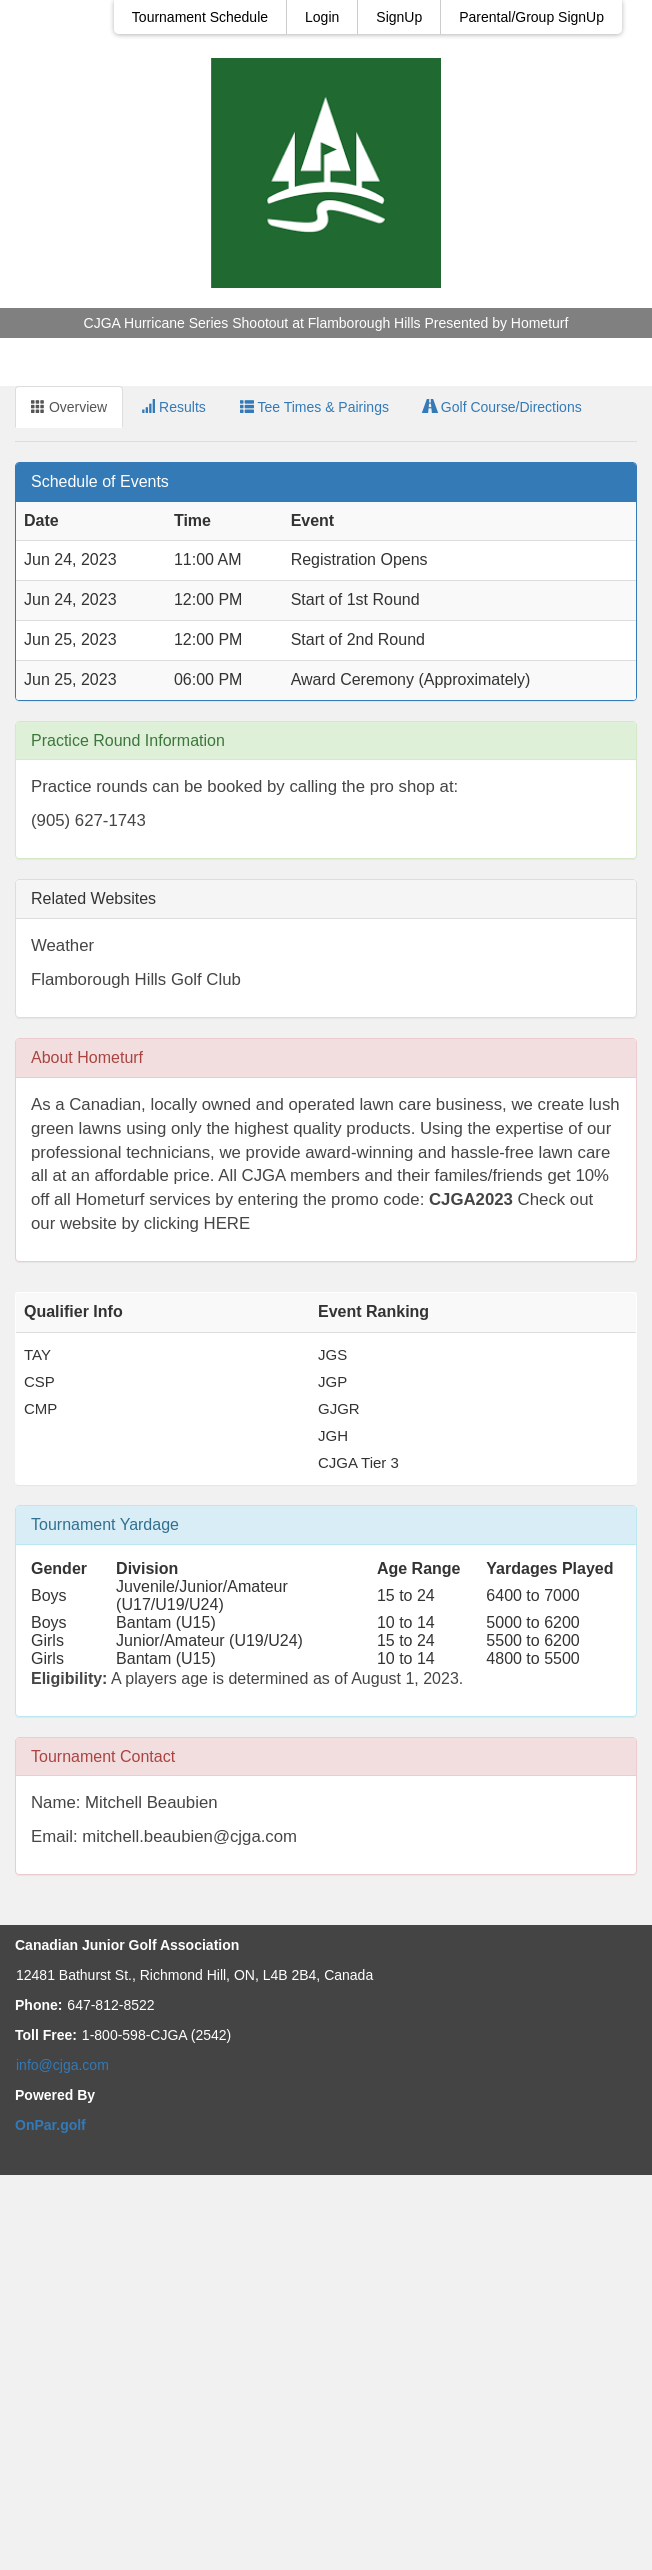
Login (322, 17)
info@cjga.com (62, 2065)
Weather (62, 945)
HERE (227, 1223)
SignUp (399, 17)
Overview (69, 407)
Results (173, 407)
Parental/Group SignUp (531, 17)
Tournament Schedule (200, 17)
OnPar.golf (50, 2125)
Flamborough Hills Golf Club (136, 979)
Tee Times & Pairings (314, 407)
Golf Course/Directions (502, 407)
